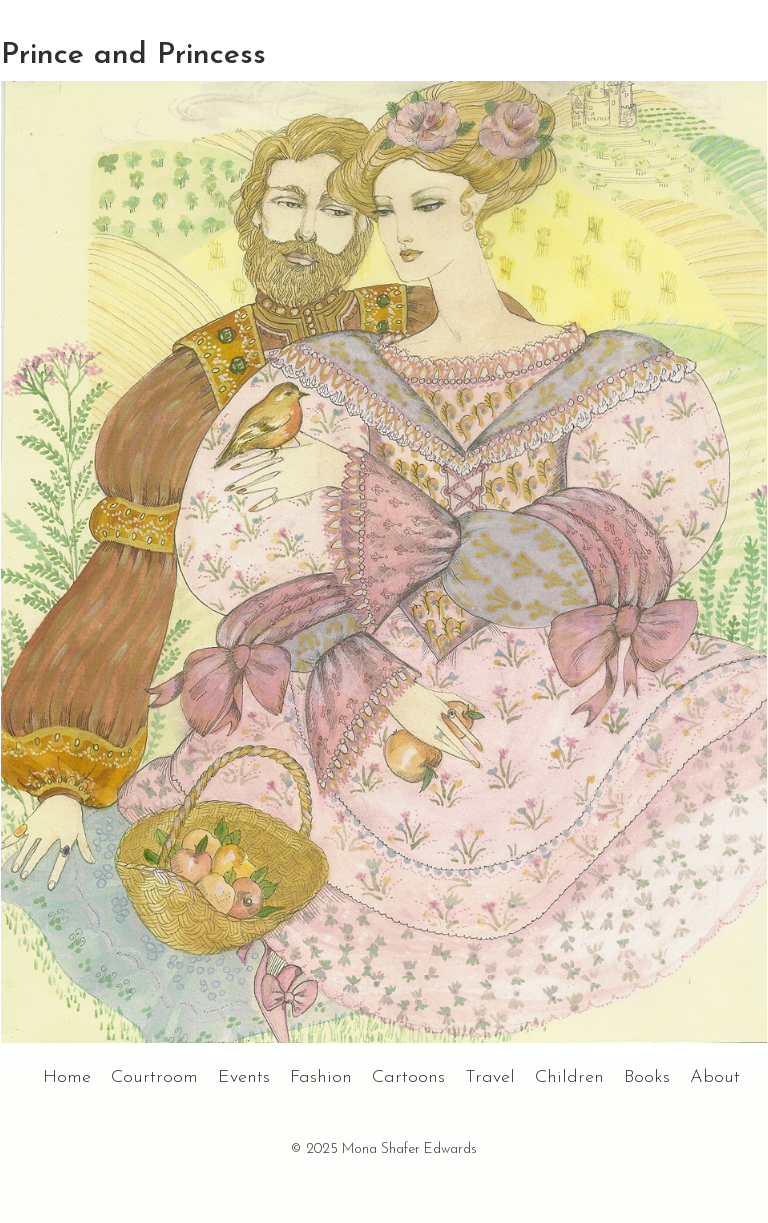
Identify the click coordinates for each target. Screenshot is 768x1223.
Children (569, 1077)
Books (647, 1077)
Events (244, 1077)
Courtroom (154, 1077)
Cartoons (408, 1077)
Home (67, 1077)
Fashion (321, 1077)
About (715, 1077)
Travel (490, 1077)
